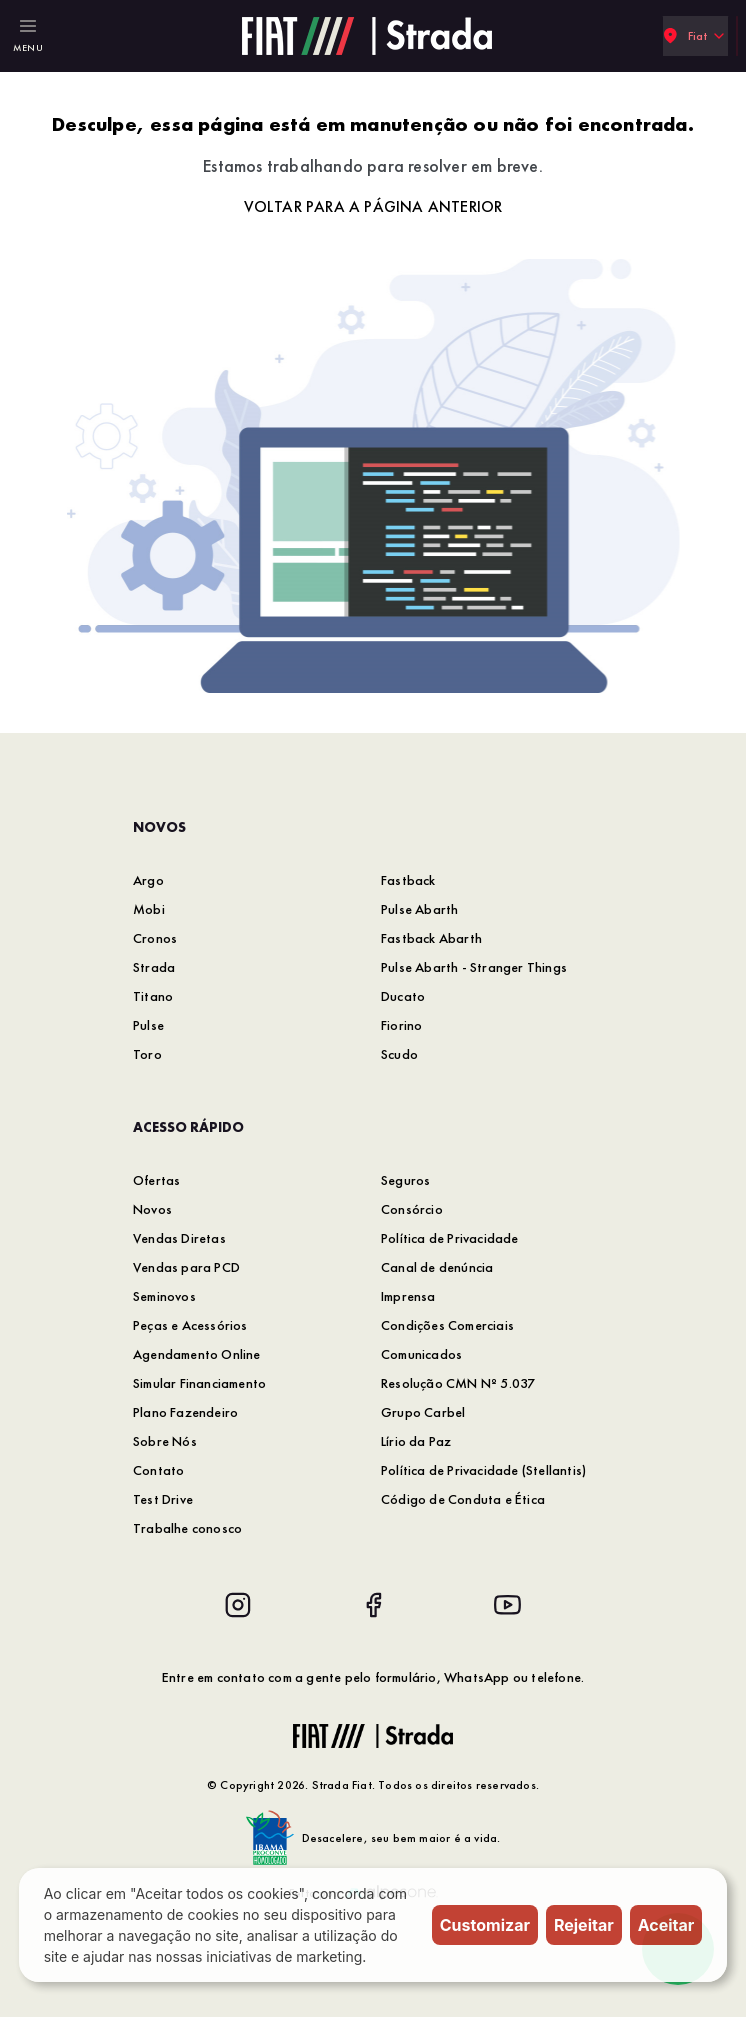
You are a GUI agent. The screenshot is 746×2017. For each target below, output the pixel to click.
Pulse (148, 1025)
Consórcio (412, 1209)
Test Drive (163, 1499)
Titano (153, 996)
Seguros (405, 1180)
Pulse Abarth (419, 909)
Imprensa (408, 1296)
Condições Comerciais (447, 1325)
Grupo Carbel (423, 1412)
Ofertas (156, 1180)
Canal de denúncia (437, 1267)
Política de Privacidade (450, 1238)
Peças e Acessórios (190, 1325)
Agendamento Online (197, 1354)
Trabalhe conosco (187, 1528)
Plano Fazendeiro (185, 1412)
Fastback (408, 880)
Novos (152, 1209)
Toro (147, 1054)
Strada (154, 967)
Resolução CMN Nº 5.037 (458, 1383)
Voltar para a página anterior (373, 206)
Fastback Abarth (431, 938)
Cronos (155, 938)
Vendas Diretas (179, 1238)
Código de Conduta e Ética (463, 1499)
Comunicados (421, 1354)
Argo (148, 880)
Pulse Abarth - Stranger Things (474, 967)
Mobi (149, 909)
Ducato (403, 996)
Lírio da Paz (416, 1441)
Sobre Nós (165, 1441)
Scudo (399, 1054)
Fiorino (401, 1025)
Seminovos (164, 1296)
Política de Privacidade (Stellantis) (483, 1470)
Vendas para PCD (186, 1267)
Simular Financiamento (199, 1383)
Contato (158, 1470)
